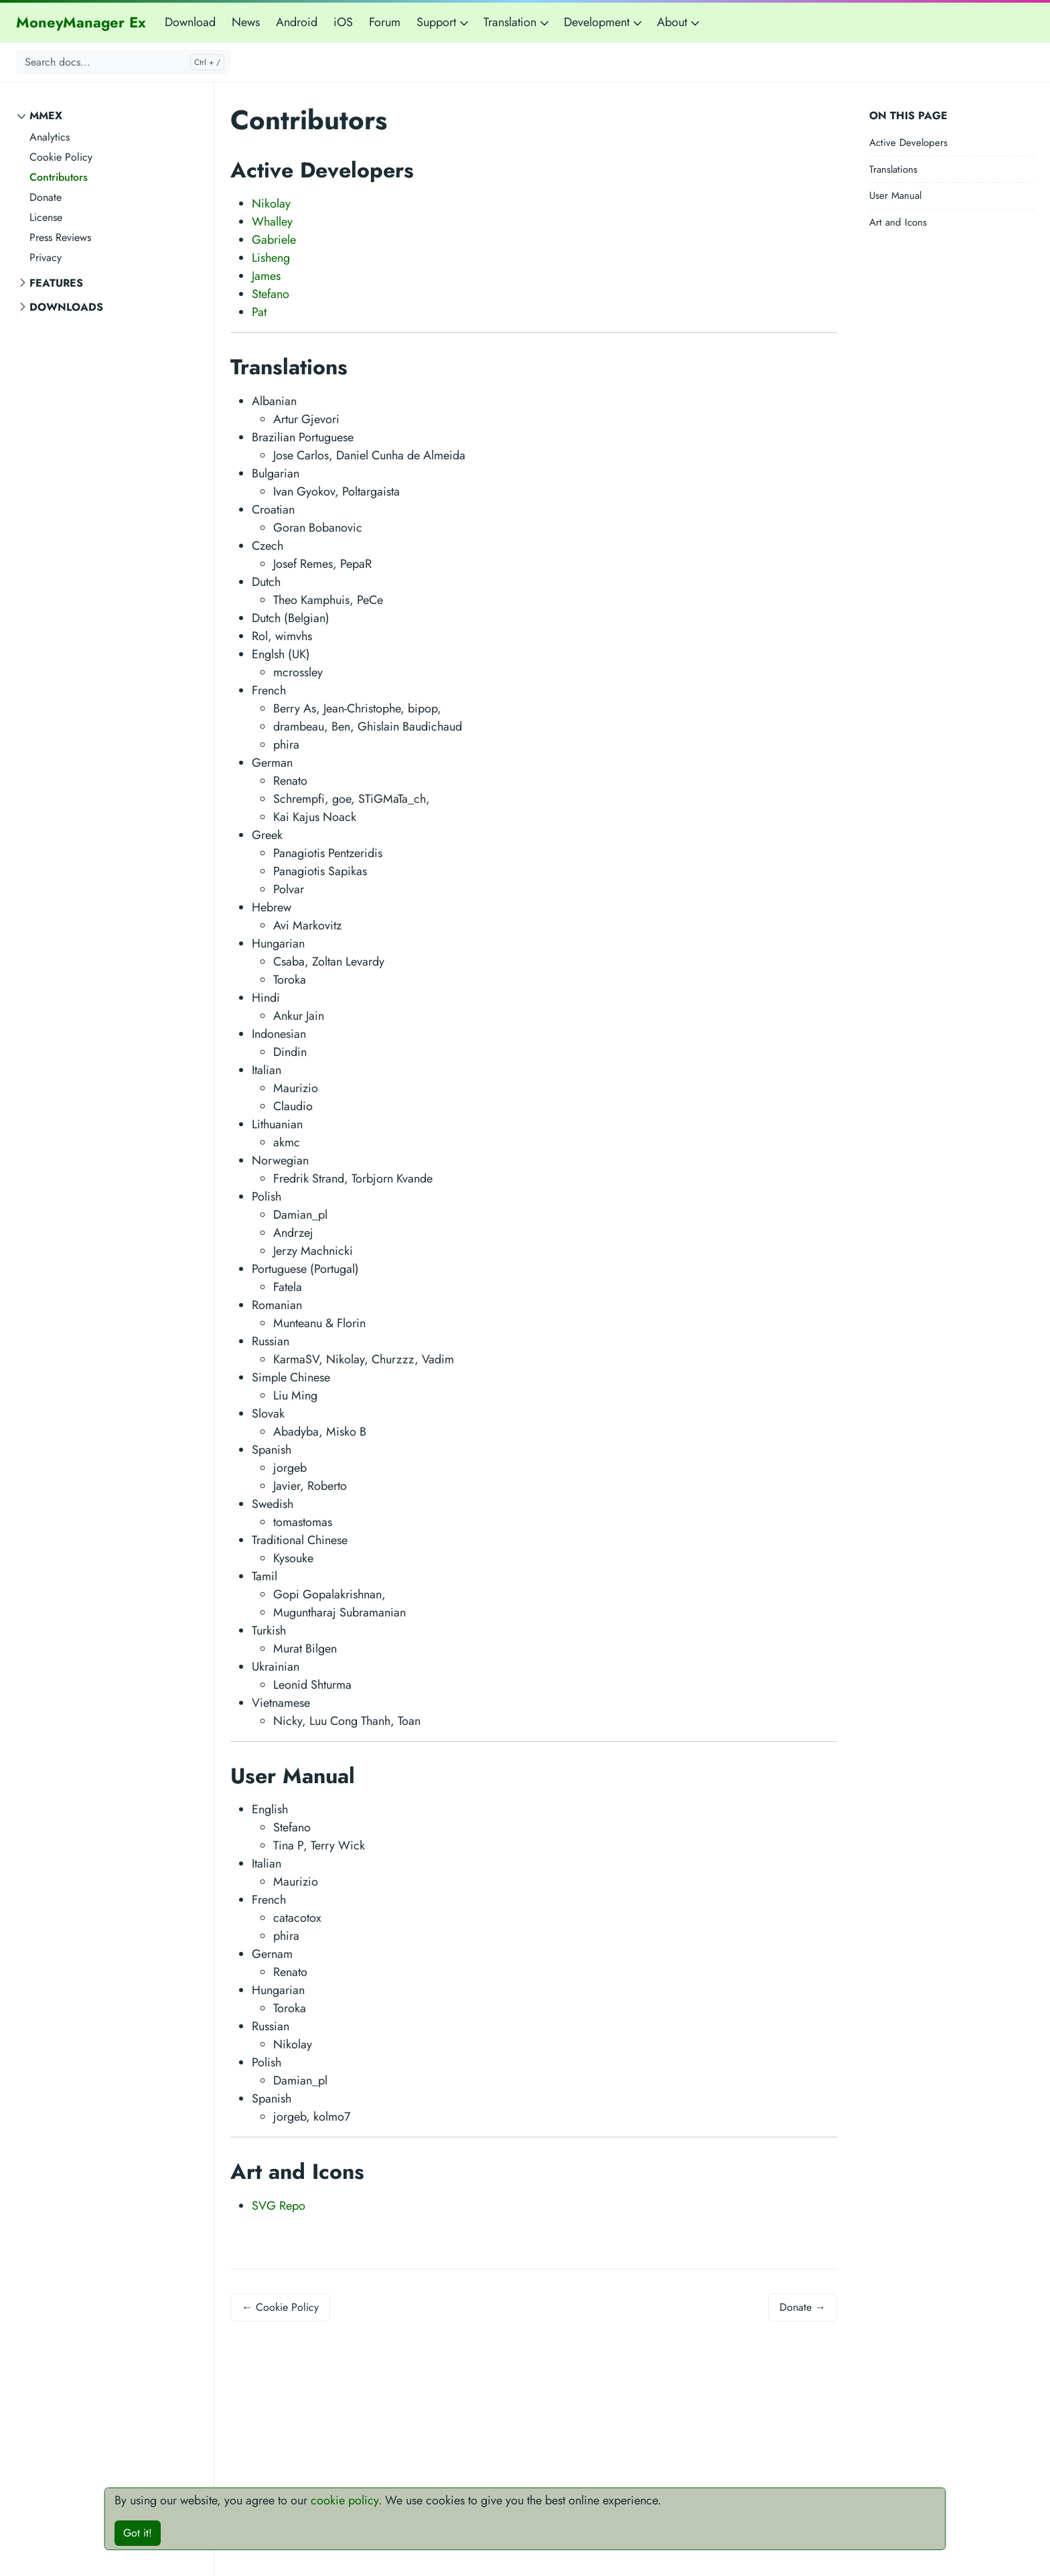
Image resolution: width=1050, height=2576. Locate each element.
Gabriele (274, 239)
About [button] (679, 22)
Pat (259, 312)
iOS (343, 22)
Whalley (272, 221)
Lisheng (271, 258)
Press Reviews (60, 237)
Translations (893, 169)
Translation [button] (517, 22)
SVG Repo (278, 2205)
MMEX (45, 115)
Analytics (49, 137)
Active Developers (908, 142)
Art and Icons (898, 222)
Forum (384, 22)
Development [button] (604, 22)
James (266, 276)
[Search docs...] (123, 62)
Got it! (137, 2533)
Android (296, 22)
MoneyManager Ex (81, 22)
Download (190, 22)
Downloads (66, 307)
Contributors (58, 177)
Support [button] (444, 22)
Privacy (45, 257)
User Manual (895, 195)
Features (56, 283)
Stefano (270, 294)
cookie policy (344, 2500)
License (45, 217)
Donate (45, 197)
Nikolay (271, 203)
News (246, 22)
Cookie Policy (60, 157)
